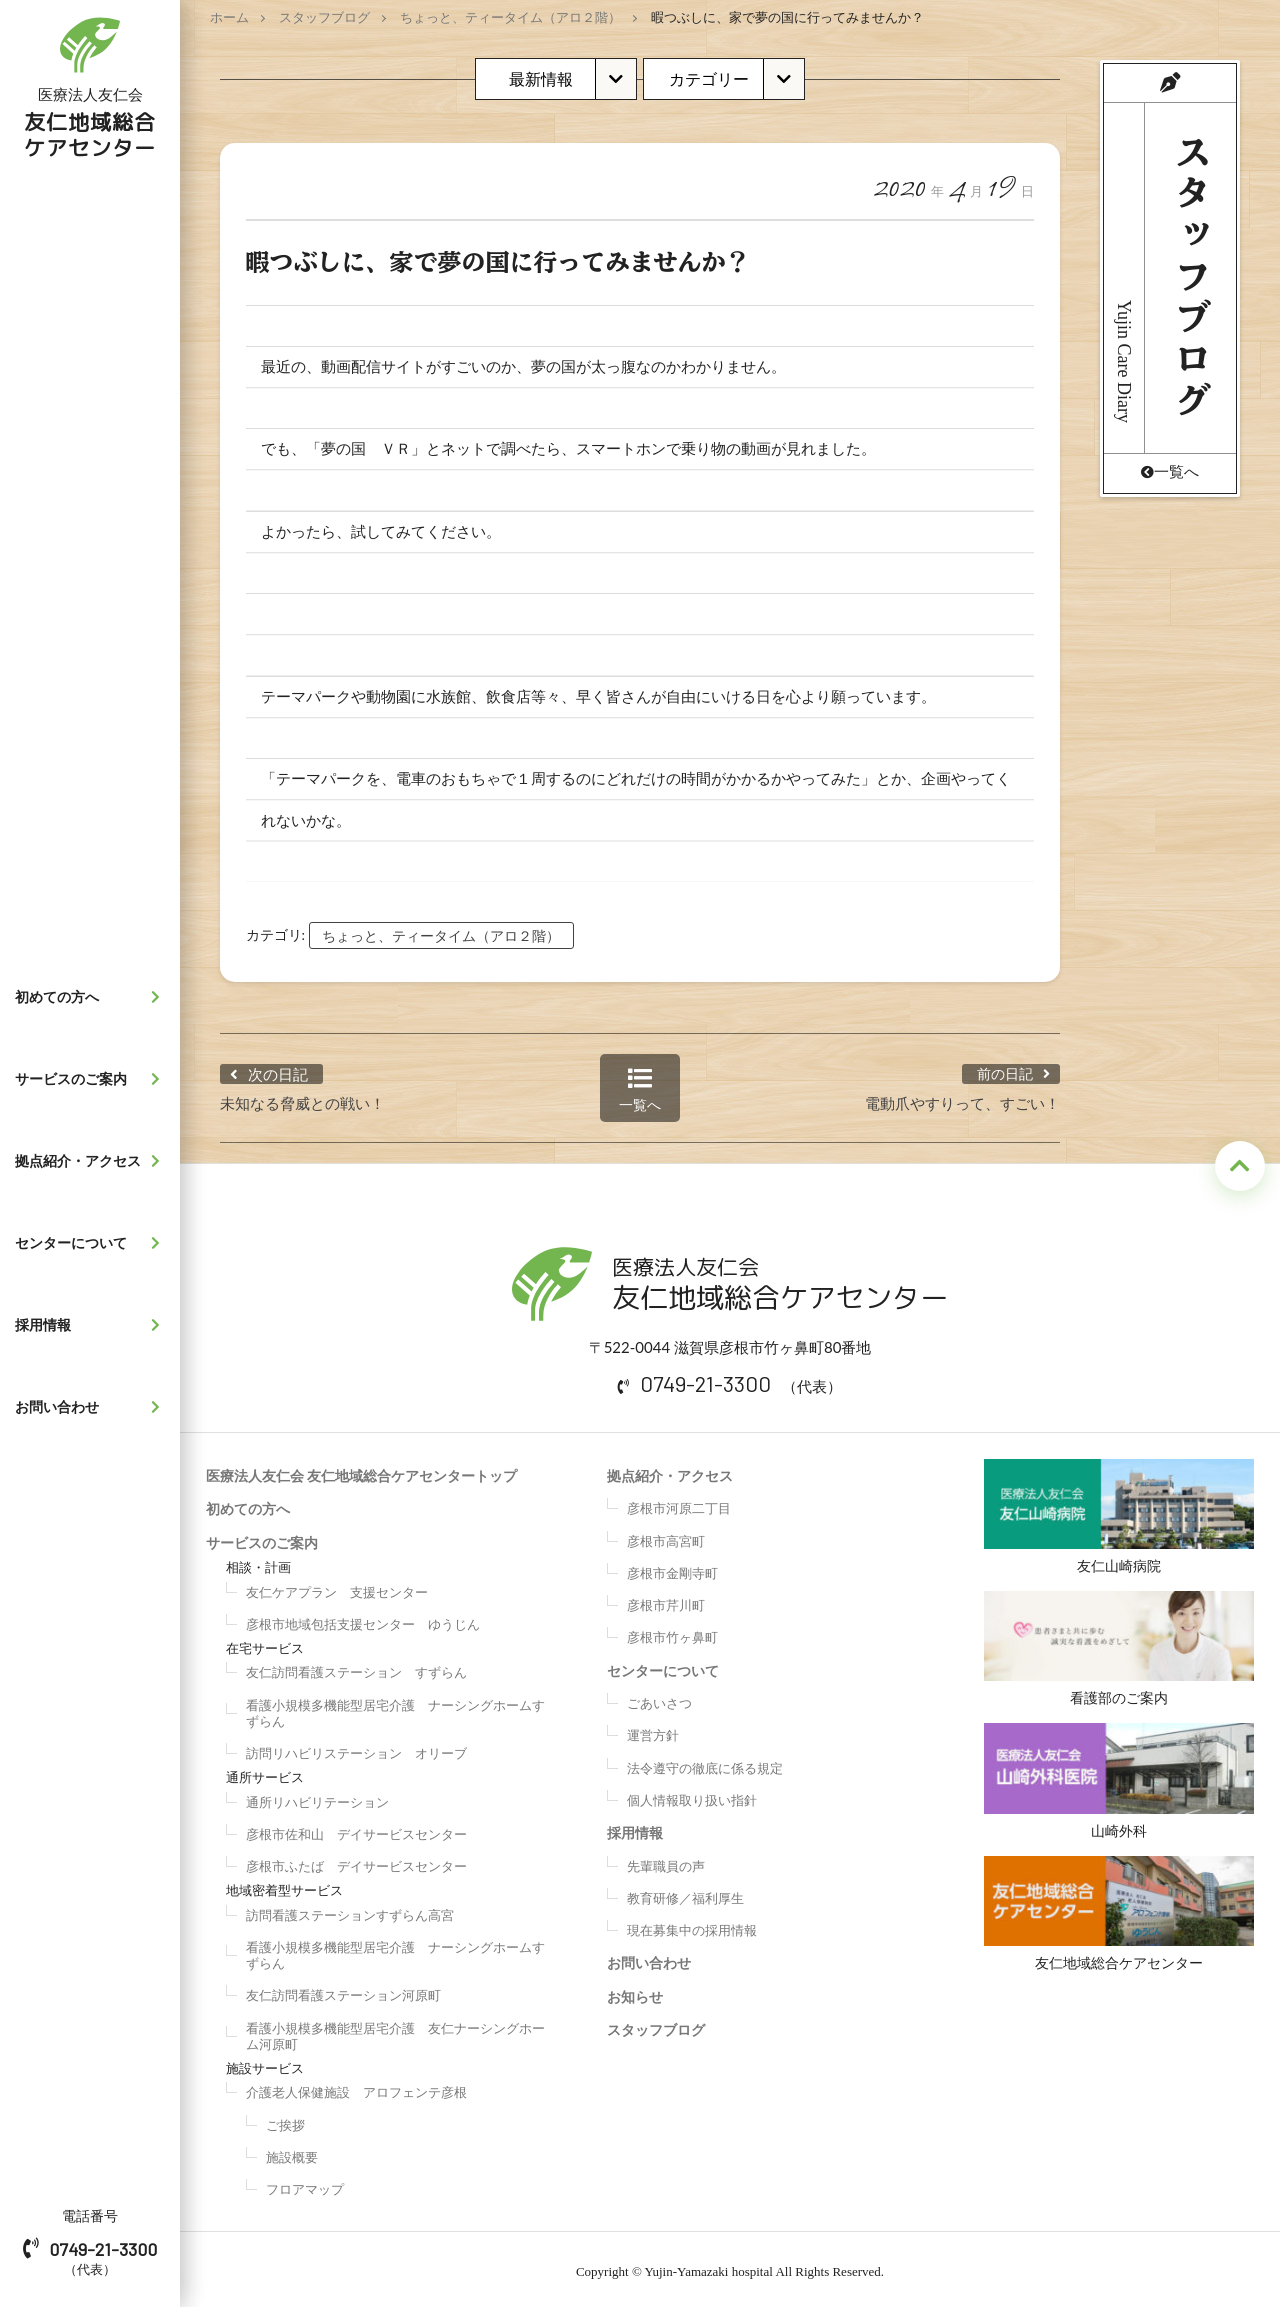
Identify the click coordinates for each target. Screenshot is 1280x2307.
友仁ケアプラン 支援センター (337, 1587)
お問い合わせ (92, 1407)
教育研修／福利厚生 (685, 1893)
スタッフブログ (324, 17)
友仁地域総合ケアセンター (1119, 1915)
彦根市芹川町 (666, 1600)
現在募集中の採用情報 (692, 1925)
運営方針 (653, 1730)
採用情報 (92, 1325)
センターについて (92, 1243)
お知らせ (635, 1991)
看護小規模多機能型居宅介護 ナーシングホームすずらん (395, 1708)
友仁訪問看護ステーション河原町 (343, 1990)
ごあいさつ (659, 1698)
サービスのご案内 (92, 1079)
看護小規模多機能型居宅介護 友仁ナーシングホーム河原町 (395, 2031)
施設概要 (292, 2152)
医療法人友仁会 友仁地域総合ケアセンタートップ (361, 1470)
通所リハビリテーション (317, 1797)
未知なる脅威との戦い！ (302, 1098)
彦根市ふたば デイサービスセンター (356, 1861)
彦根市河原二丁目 (679, 1503)
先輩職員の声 (666, 1861)
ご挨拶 (285, 2120)
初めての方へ (92, 997)
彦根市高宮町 (666, 1536)
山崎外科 (1119, 1780)
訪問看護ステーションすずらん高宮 (350, 1910)
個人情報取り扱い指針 (692, 1795)
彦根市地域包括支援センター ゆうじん (363, 1619)
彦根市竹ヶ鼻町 (672, 1632)
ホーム (229, 17)
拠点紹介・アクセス (92, 1161)
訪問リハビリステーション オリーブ (356, 1748)
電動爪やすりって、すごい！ (962, 1098)
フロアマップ (305, 2184)
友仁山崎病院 (1119, 1511)
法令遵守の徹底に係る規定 (705, 1763)
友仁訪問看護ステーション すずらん (356, 1667)
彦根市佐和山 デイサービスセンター (356, 1829)
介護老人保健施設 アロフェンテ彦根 (356, 2087)
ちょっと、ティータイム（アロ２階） (510, 17)
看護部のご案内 (1119, 1646)
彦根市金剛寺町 (672, 1568)
